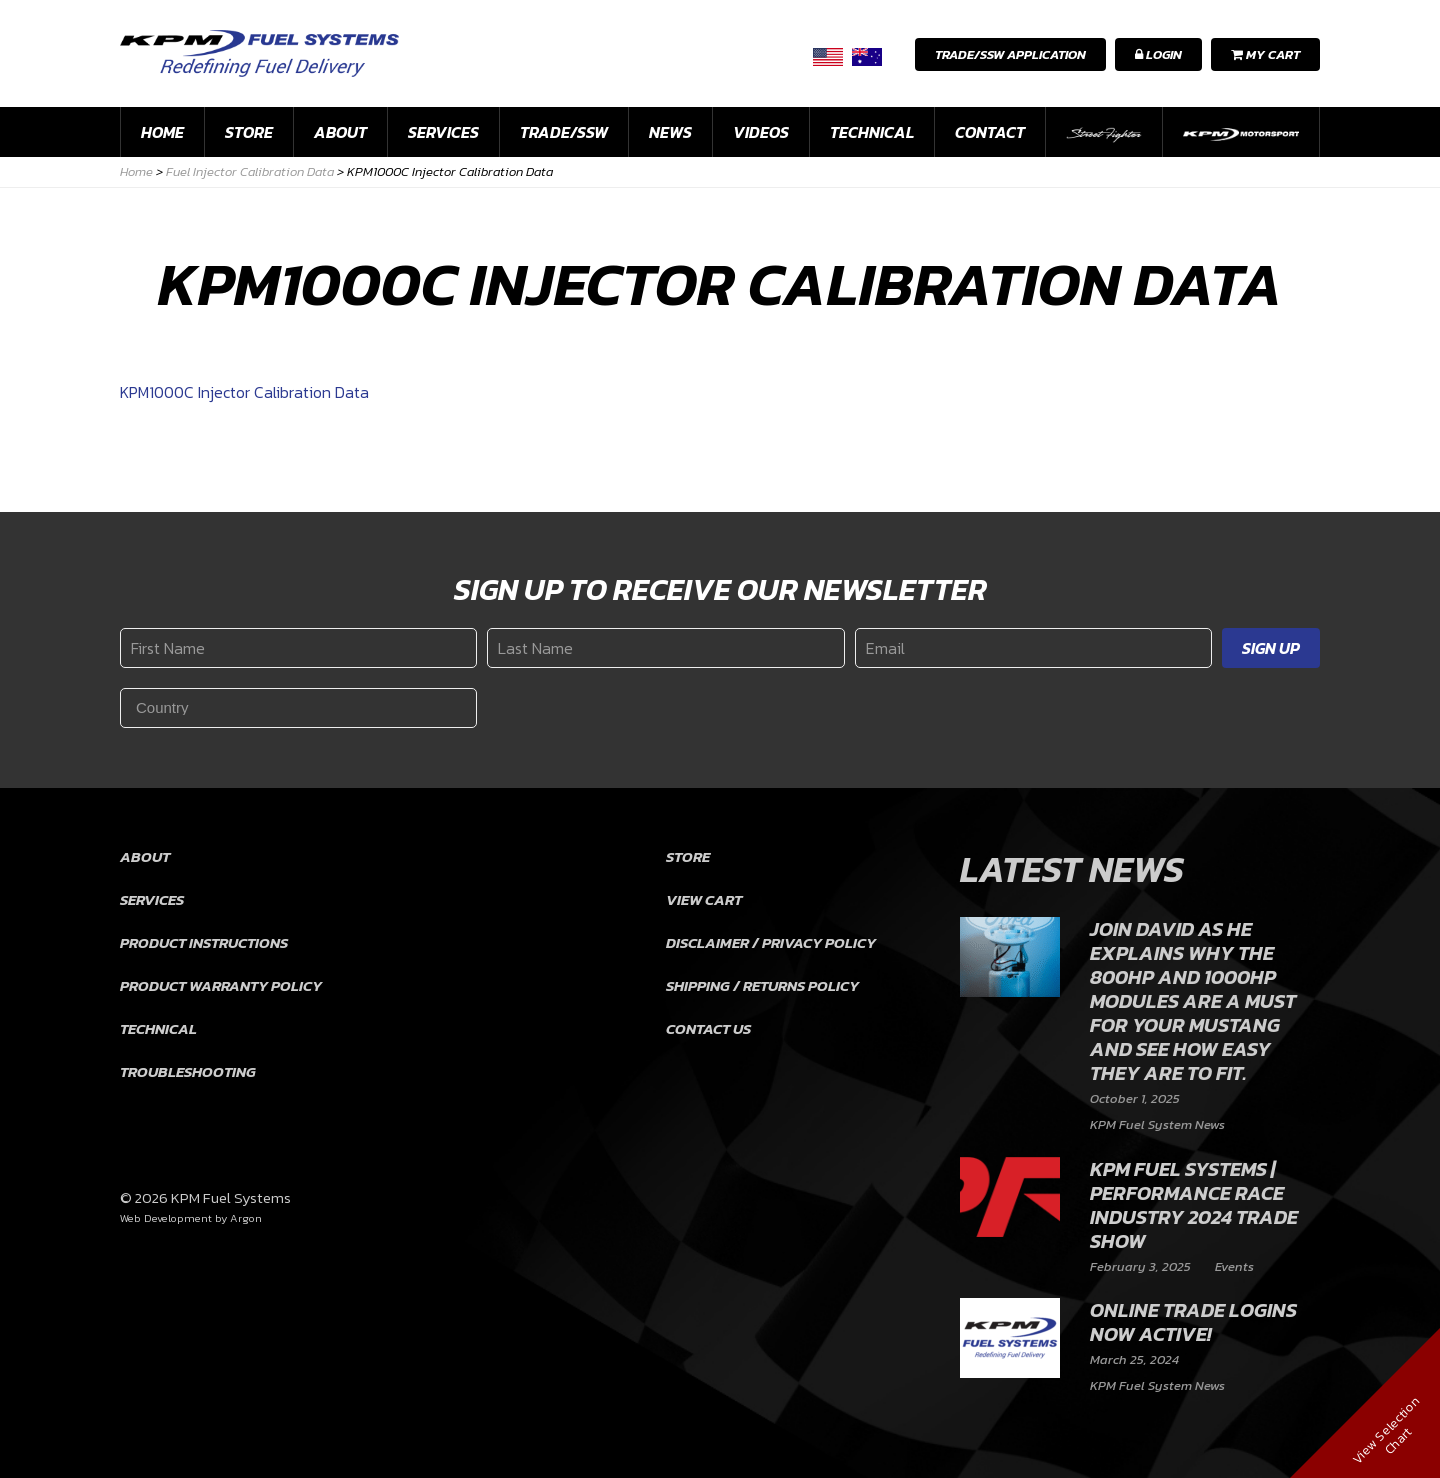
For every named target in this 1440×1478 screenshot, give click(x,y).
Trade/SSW (564, 132)
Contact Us (708, 1028)
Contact (990, 132)
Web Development (166, 1218)
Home (162, 132)
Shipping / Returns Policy (762, 985)
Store (249, 132)
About (340, 132)
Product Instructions (204, 942)
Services (443, 132)
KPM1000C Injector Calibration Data (244, 392)
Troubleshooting (188, 1071)
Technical (872, 132)
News (670, 132)
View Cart (704, 899)
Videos (761, 132)
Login (1158, 54)
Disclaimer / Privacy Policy (771, 942)
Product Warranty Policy (221, 985)
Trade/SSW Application (1010, 54)
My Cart (1265, 54)
